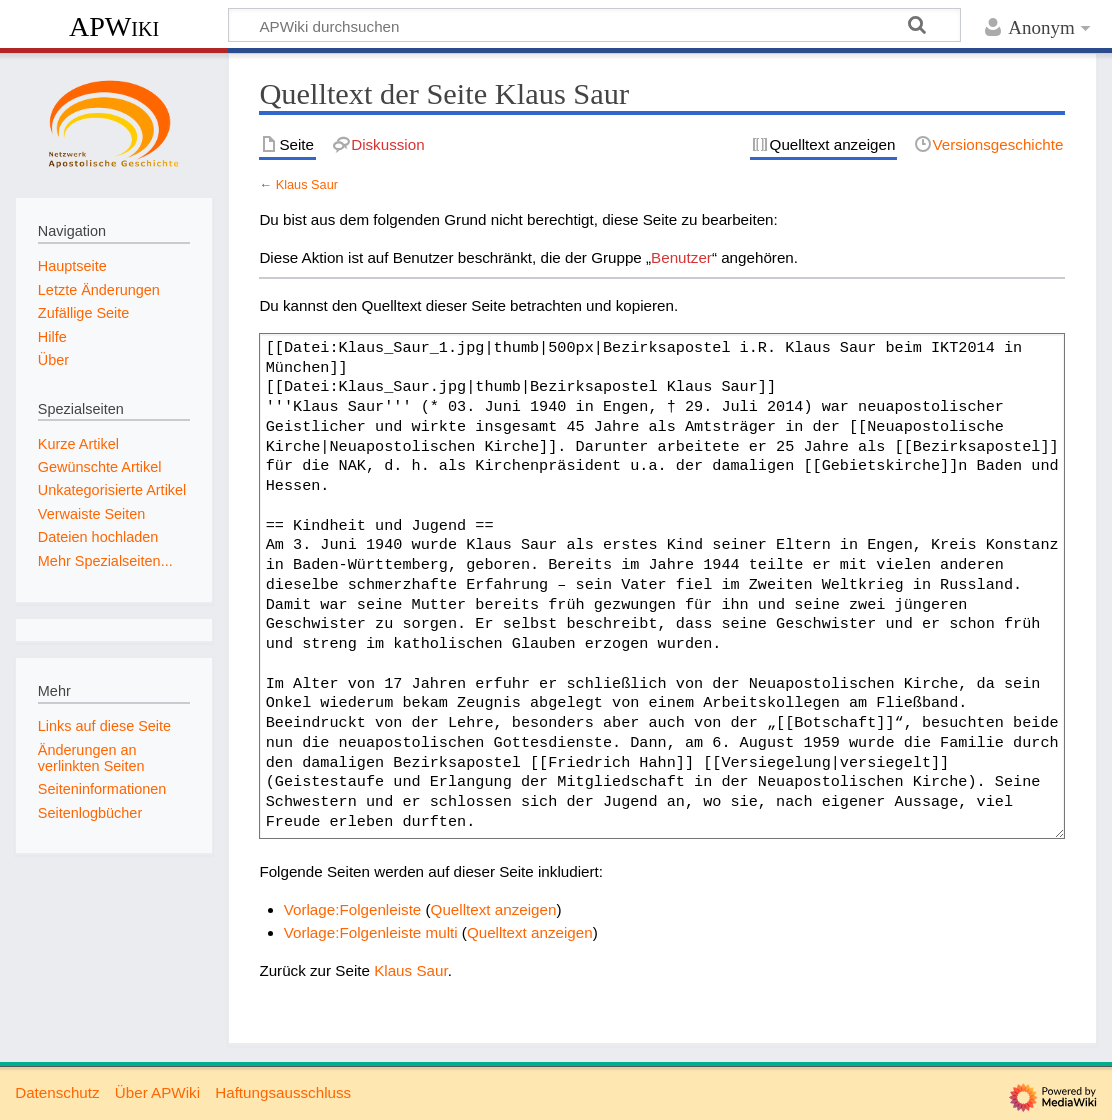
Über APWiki (157, 1092)
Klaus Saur (307, 184)
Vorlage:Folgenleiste (353, 909)
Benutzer (681, 257)
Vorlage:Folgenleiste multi (371, 932)
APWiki (114, 26)
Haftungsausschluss (283, 1092)
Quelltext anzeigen (494, 909)
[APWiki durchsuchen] (594, 25)
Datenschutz (57, 1092)
